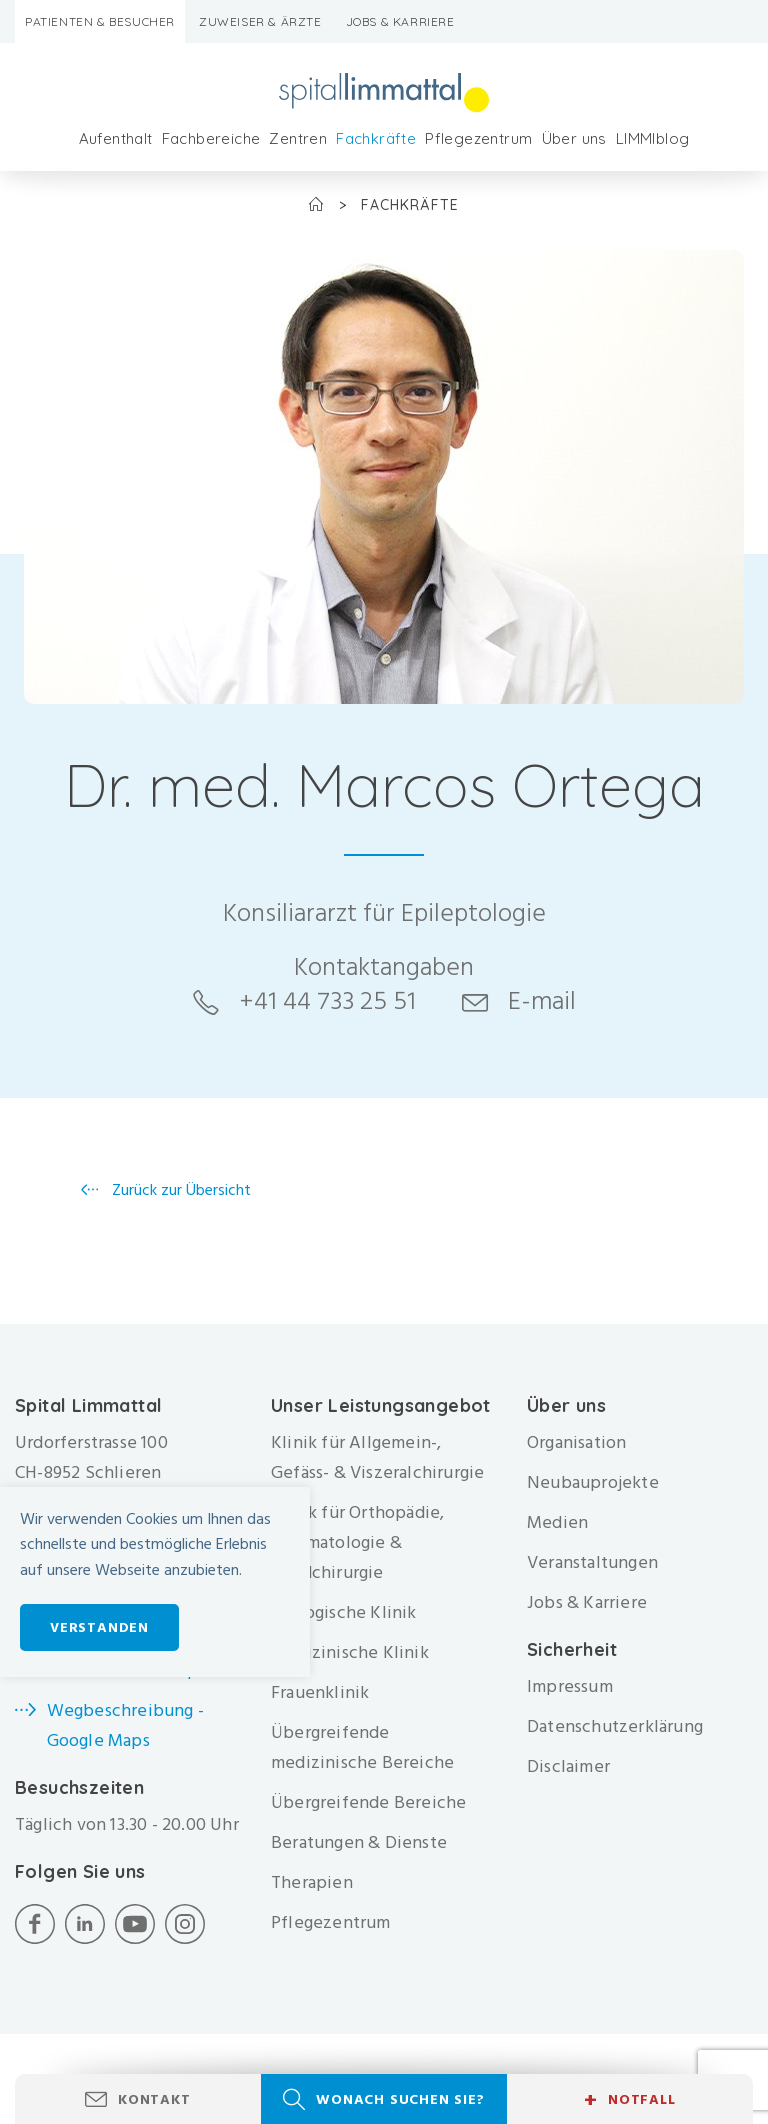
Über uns (574, 138)
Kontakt (154, 2099)
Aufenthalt (116, 138)
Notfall (629, 2100)
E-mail (542, 1001)
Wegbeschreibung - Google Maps (125, 1725)
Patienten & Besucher (100, 21)
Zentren (298, 138)
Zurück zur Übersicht (179, 1190)
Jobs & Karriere (400, 21)
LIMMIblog (653, 138)
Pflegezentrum (478, 138)
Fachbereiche (211, 138)
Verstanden (99, 1627)
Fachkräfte (376, 138)
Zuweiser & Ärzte (260, 21)
